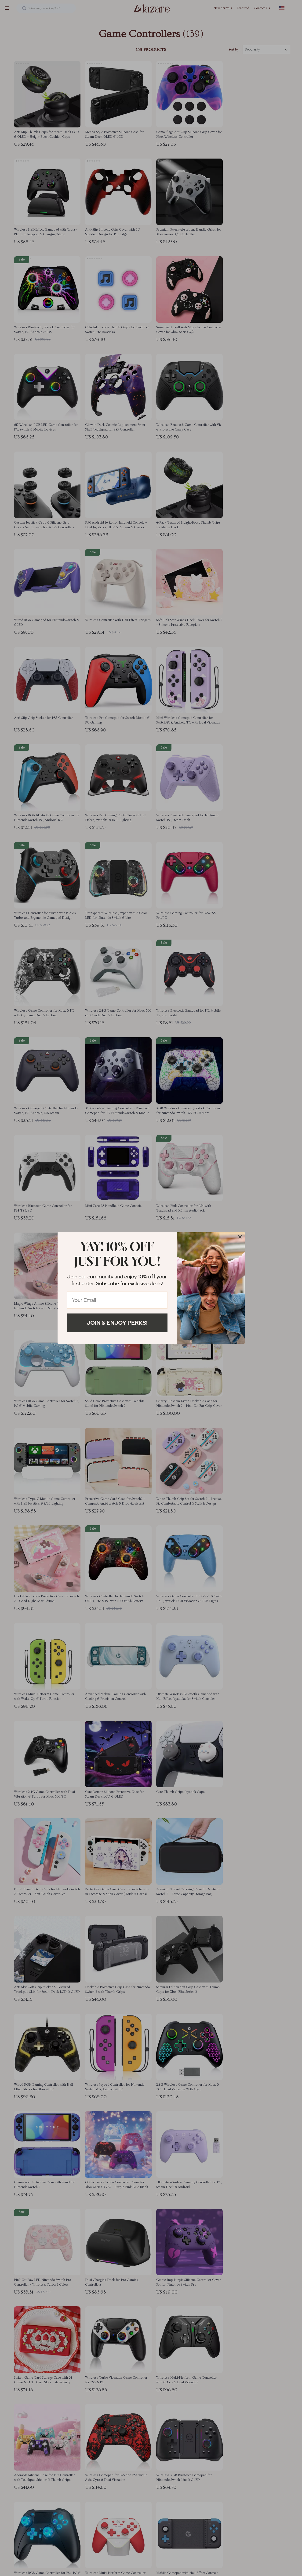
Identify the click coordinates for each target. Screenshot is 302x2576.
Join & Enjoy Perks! (117, 1322)
